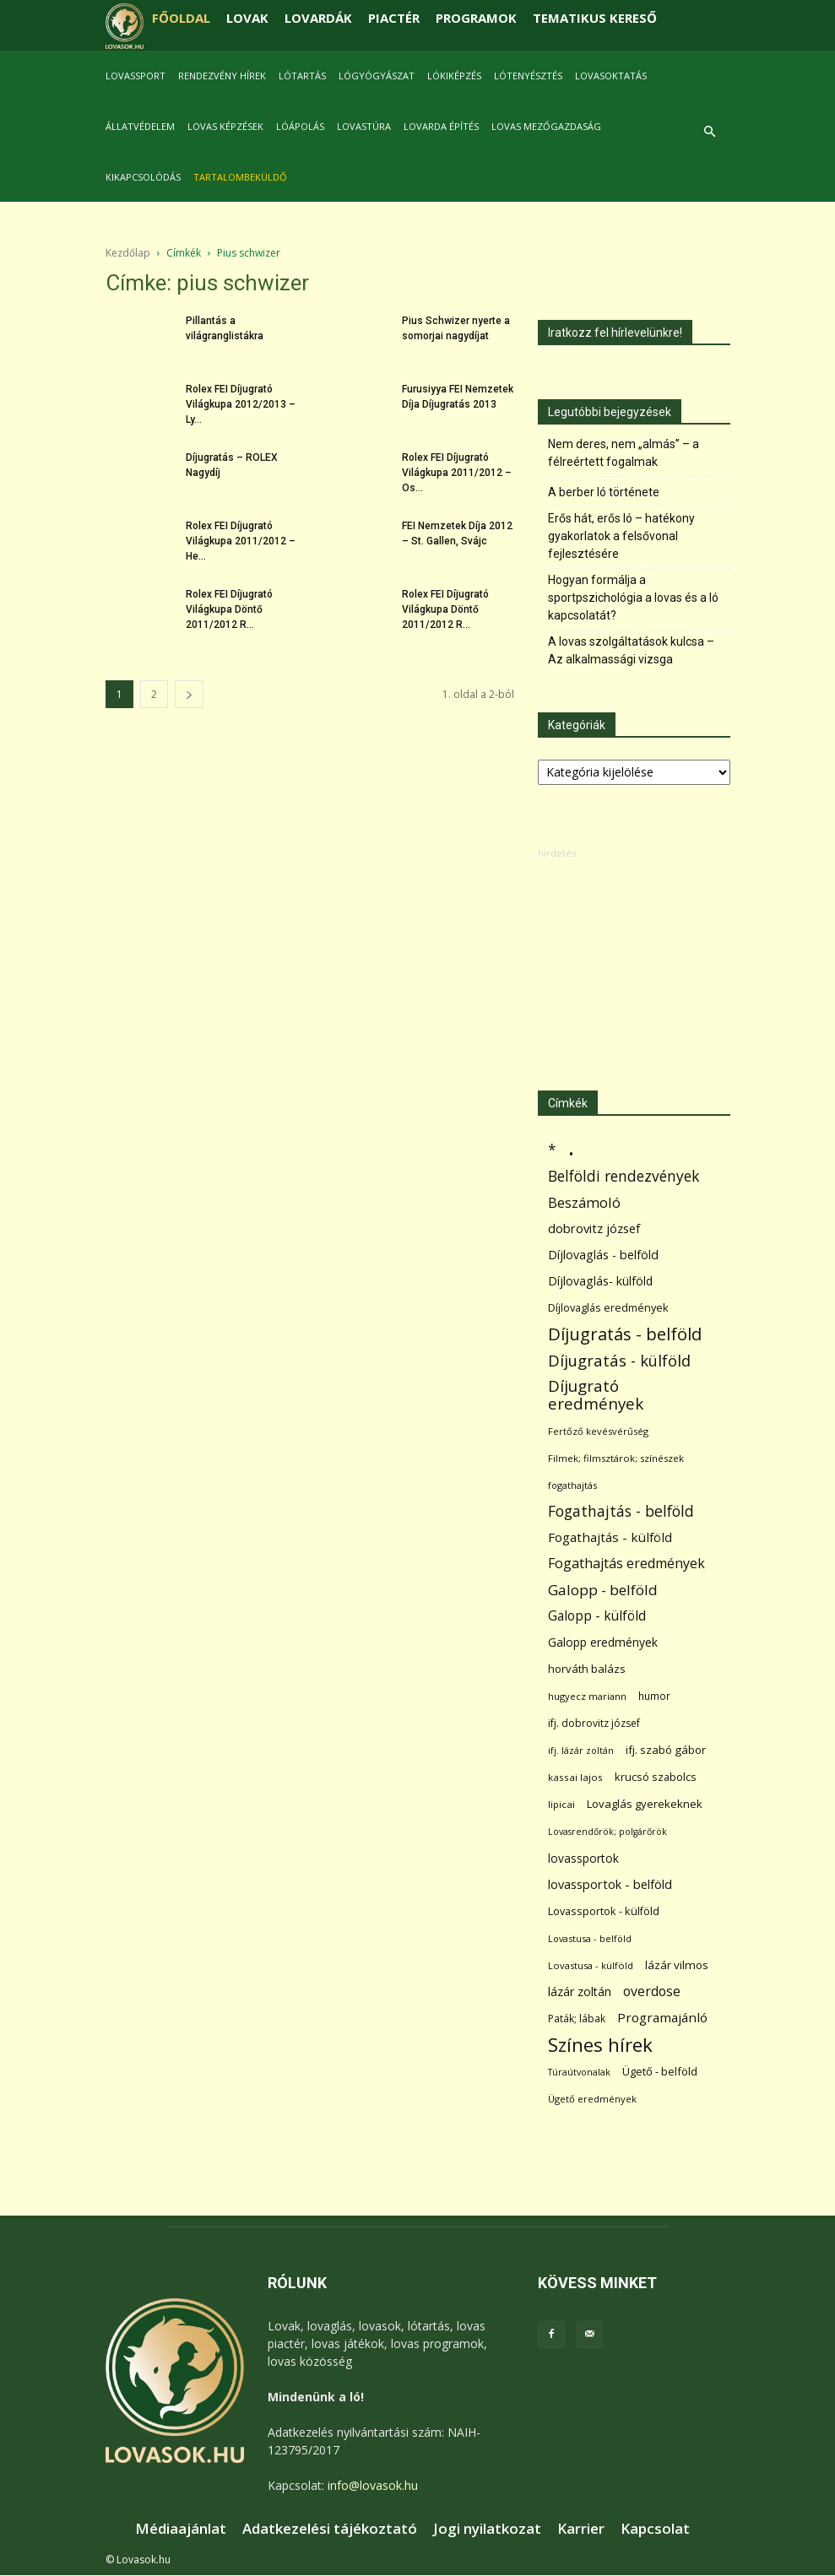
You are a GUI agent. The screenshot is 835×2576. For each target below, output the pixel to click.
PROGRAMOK (476, 17)
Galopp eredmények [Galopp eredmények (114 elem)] (603, 1642)
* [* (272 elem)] (552, 1150)
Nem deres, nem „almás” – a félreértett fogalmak (623, 452)
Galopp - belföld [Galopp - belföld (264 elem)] (603, 1590)
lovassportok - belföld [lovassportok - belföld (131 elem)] (610, 1884)
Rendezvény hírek (222, 75)
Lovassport (135, 75)
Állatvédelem (140, 126)
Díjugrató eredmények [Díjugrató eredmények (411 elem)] (595, 1395)
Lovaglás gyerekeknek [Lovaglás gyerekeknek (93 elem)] (644, 1803)
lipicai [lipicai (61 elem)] (561, 1804)
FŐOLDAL (181, 17)
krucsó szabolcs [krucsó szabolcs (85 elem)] (656, 1776)
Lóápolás (300, 126)
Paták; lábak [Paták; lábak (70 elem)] (576, 2018)
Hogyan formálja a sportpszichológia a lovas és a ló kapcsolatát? (633, 597)
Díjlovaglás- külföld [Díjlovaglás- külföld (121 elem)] (600, 1281)
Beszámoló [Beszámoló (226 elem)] (584, 1202)
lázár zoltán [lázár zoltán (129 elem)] (579, 1991)
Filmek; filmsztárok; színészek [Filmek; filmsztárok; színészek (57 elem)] (616, 1458)
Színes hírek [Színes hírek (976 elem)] (600, 2045)
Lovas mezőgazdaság (546, 126)
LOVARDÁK (318, 17)
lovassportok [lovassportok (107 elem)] (583, 1858)
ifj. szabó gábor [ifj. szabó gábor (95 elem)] (666, 1749)
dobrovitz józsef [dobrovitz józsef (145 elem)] (594, 1228)
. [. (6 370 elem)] (571, 1146)
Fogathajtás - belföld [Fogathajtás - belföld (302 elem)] (621, 1511)
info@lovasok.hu (373, 2485)
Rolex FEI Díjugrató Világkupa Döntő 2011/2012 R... (229, 609)
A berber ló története (603, 492)
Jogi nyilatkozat (487, 2528)
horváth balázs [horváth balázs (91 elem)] (587, 1668)
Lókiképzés (454, 75)
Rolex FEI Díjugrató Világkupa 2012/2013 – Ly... (241, 404)
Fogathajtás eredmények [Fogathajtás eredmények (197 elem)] (626, 1563)
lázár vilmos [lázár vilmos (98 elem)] (676, 1965)
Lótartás (302, 75)
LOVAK (247, 17)
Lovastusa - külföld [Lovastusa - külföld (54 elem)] (590, 1965)
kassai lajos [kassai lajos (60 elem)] (575, 1777)
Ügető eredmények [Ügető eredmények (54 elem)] (592, 2098)
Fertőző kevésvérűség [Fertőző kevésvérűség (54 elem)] (598, 1431)
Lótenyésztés (528, 75)
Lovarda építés (441, 126)
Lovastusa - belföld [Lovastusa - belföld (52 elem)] (590, 1938)
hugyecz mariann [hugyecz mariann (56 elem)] (587, 1696)
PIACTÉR (394, 17)
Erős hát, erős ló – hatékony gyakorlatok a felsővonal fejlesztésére (621, 535)
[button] (710, 132)
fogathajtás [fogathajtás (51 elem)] (572, 1485)
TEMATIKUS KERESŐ (595, 17)
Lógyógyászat (377, 75)
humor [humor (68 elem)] (654, 1696)
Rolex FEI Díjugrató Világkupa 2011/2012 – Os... (457, 473)
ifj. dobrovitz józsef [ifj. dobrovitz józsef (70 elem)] (594, 1723)
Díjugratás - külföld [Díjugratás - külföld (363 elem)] (619, 1360)
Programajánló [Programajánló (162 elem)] (662, 2017)
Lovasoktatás (611, 75)
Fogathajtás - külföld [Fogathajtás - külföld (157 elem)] (610, 1537)
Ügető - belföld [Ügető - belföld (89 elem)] (659, 2071)
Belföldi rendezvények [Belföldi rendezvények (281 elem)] (623, 1176)
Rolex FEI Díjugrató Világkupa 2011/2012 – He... (241, 541)
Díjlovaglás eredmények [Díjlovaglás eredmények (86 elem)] (608, 1307)
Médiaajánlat (180, 2528)
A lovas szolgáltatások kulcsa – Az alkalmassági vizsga (631, 650)
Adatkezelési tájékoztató (329, 2528)
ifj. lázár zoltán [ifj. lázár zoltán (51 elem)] (581, 1750)
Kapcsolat (655, 2528)
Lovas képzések (225, 126)
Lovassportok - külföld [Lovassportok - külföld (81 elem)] (603, 1911)
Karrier (581, 2528)
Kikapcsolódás (143, 176)
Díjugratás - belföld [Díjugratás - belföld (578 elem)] (625, 1334)
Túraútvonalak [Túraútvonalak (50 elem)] (579, 2071)
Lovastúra (364, 126)
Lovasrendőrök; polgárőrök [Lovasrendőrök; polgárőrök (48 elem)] (607, 1831)
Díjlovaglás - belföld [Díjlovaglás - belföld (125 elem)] (603, 1255)
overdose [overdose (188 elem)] (651, 1991)
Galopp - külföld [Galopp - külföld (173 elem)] (597, 1616)
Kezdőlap (128, 253)
